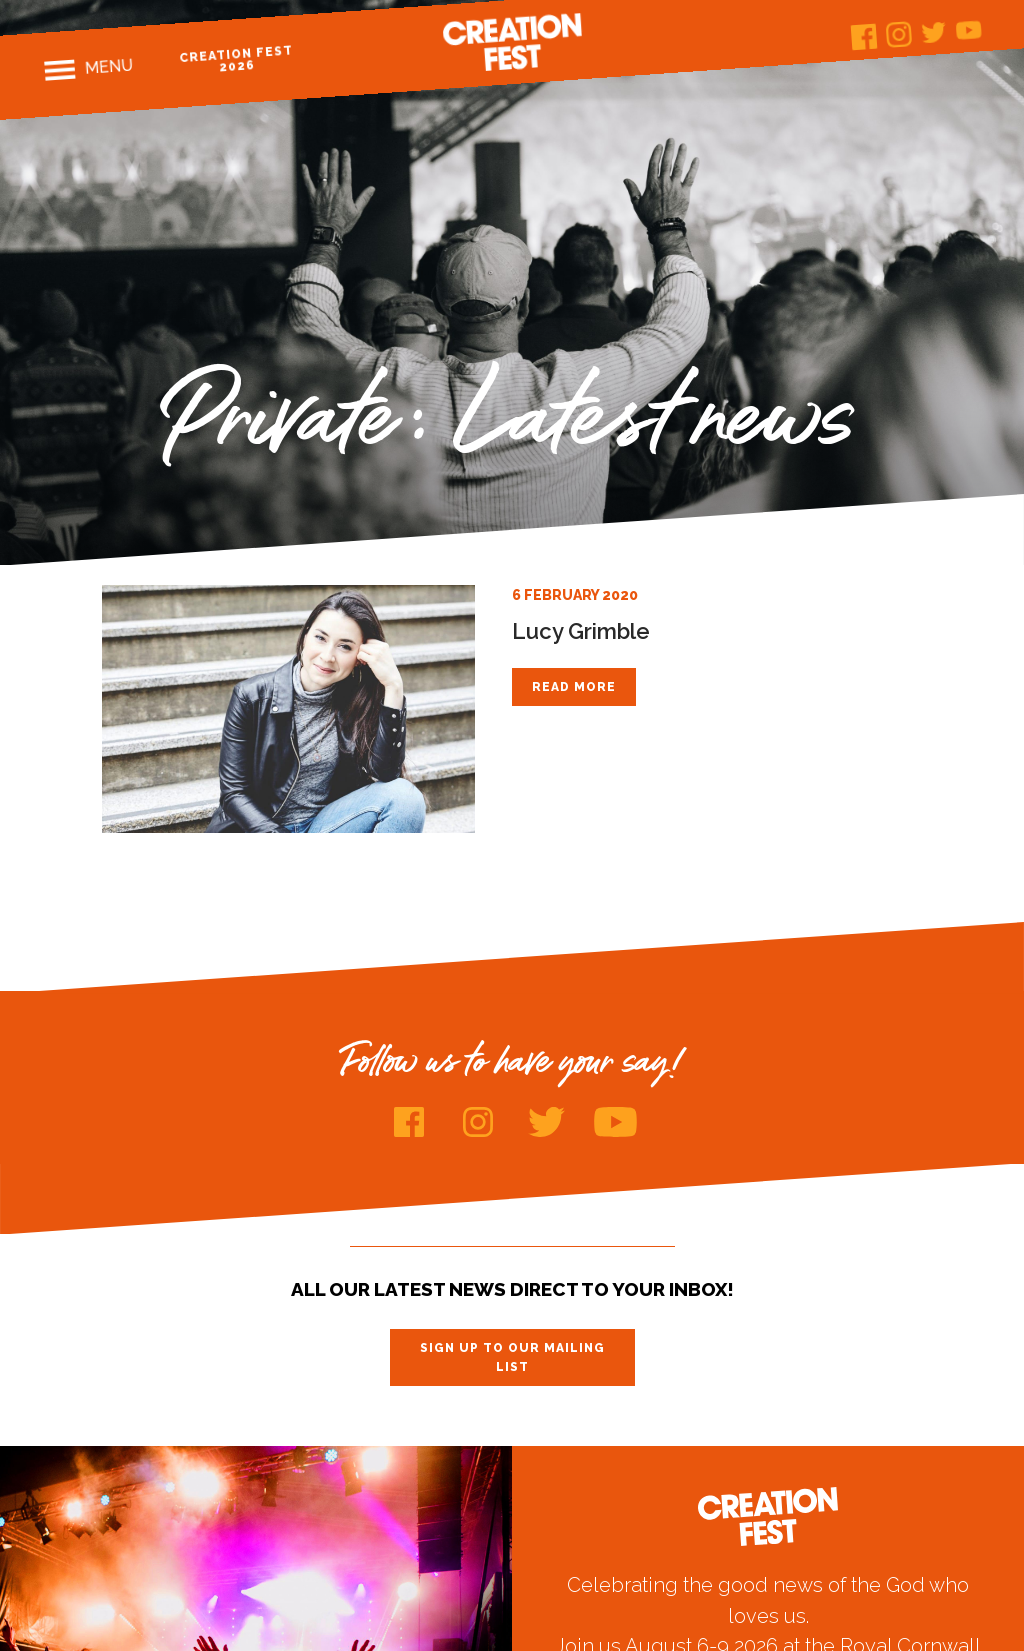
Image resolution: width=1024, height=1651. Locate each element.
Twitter (933, 32)
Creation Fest (512, 42)
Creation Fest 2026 (236, 58)
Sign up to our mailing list (512, 1357)
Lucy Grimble (581, 631)
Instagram (898, 34)
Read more (574, 687)
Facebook (863, 37)
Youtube (968, 29)
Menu (108, 67)
